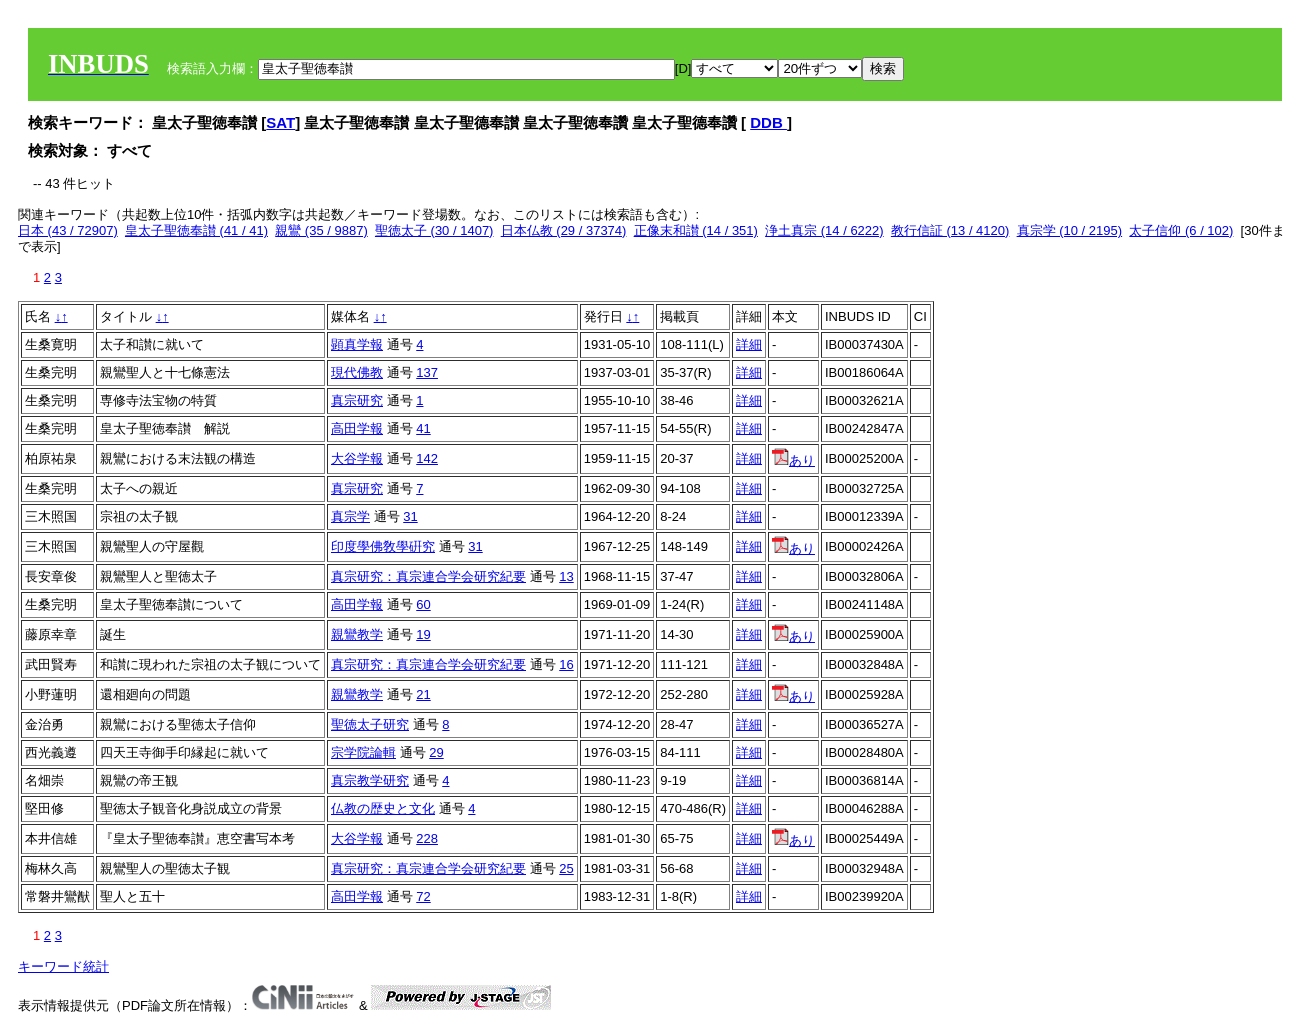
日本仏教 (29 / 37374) (564, 230)
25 (566, 868)
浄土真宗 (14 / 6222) (824, 230)
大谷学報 (357, 458)
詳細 (749, 344)
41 (423, 428)
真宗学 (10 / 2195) (1070, 230)
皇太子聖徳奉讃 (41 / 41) (196, 230)
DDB (768, 122)
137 (427, 372)
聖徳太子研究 (370, 724)
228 (427, 838)
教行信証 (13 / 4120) (950, 230)
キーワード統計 (63, 966)
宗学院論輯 (363, 752)
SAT (280, 122)
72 (423, 896)
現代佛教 (357, 372)
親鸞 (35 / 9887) (321, 230)
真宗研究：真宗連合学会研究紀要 (428, 576)
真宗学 (350, 516)
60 (423, 604)
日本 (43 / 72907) (68, 230)
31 (410, 516)
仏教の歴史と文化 (383, 808)
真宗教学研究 (370, 780)
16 (566, 664)
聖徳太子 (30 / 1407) (434, 230)
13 (566, 576)
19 (423, 634)
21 (423, 694)
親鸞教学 (357, 634)
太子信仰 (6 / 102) (1181, 230)
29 (436, 752)
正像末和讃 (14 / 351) (696, 230)
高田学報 (357, 428)
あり (793, 460)
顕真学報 (357, 344)
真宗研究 (357, 400)
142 (427, 458)
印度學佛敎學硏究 (383, 546)
